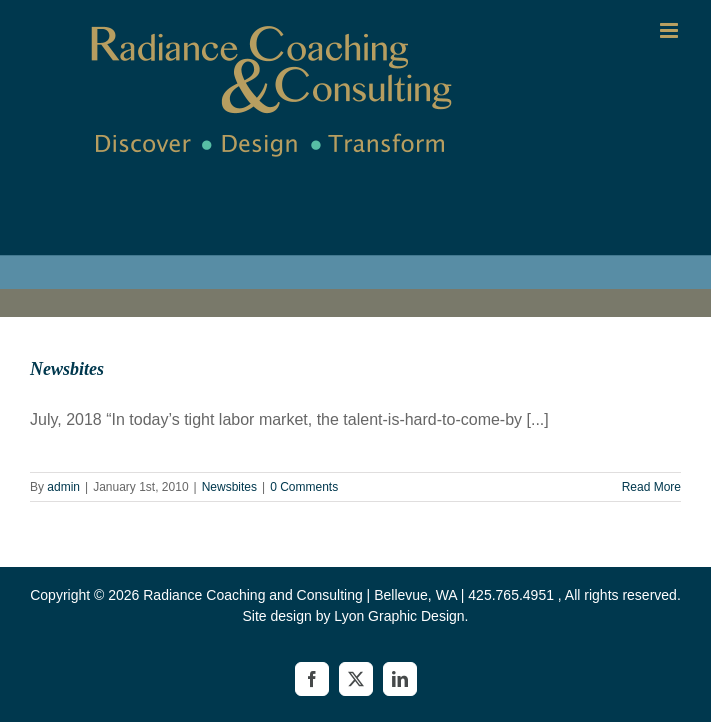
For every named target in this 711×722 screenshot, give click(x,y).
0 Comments (304, 487)
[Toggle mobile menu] (670, 30)
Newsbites (67, 369)
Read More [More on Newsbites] (651, 487)
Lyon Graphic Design (399, 616)
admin (63, 487)
